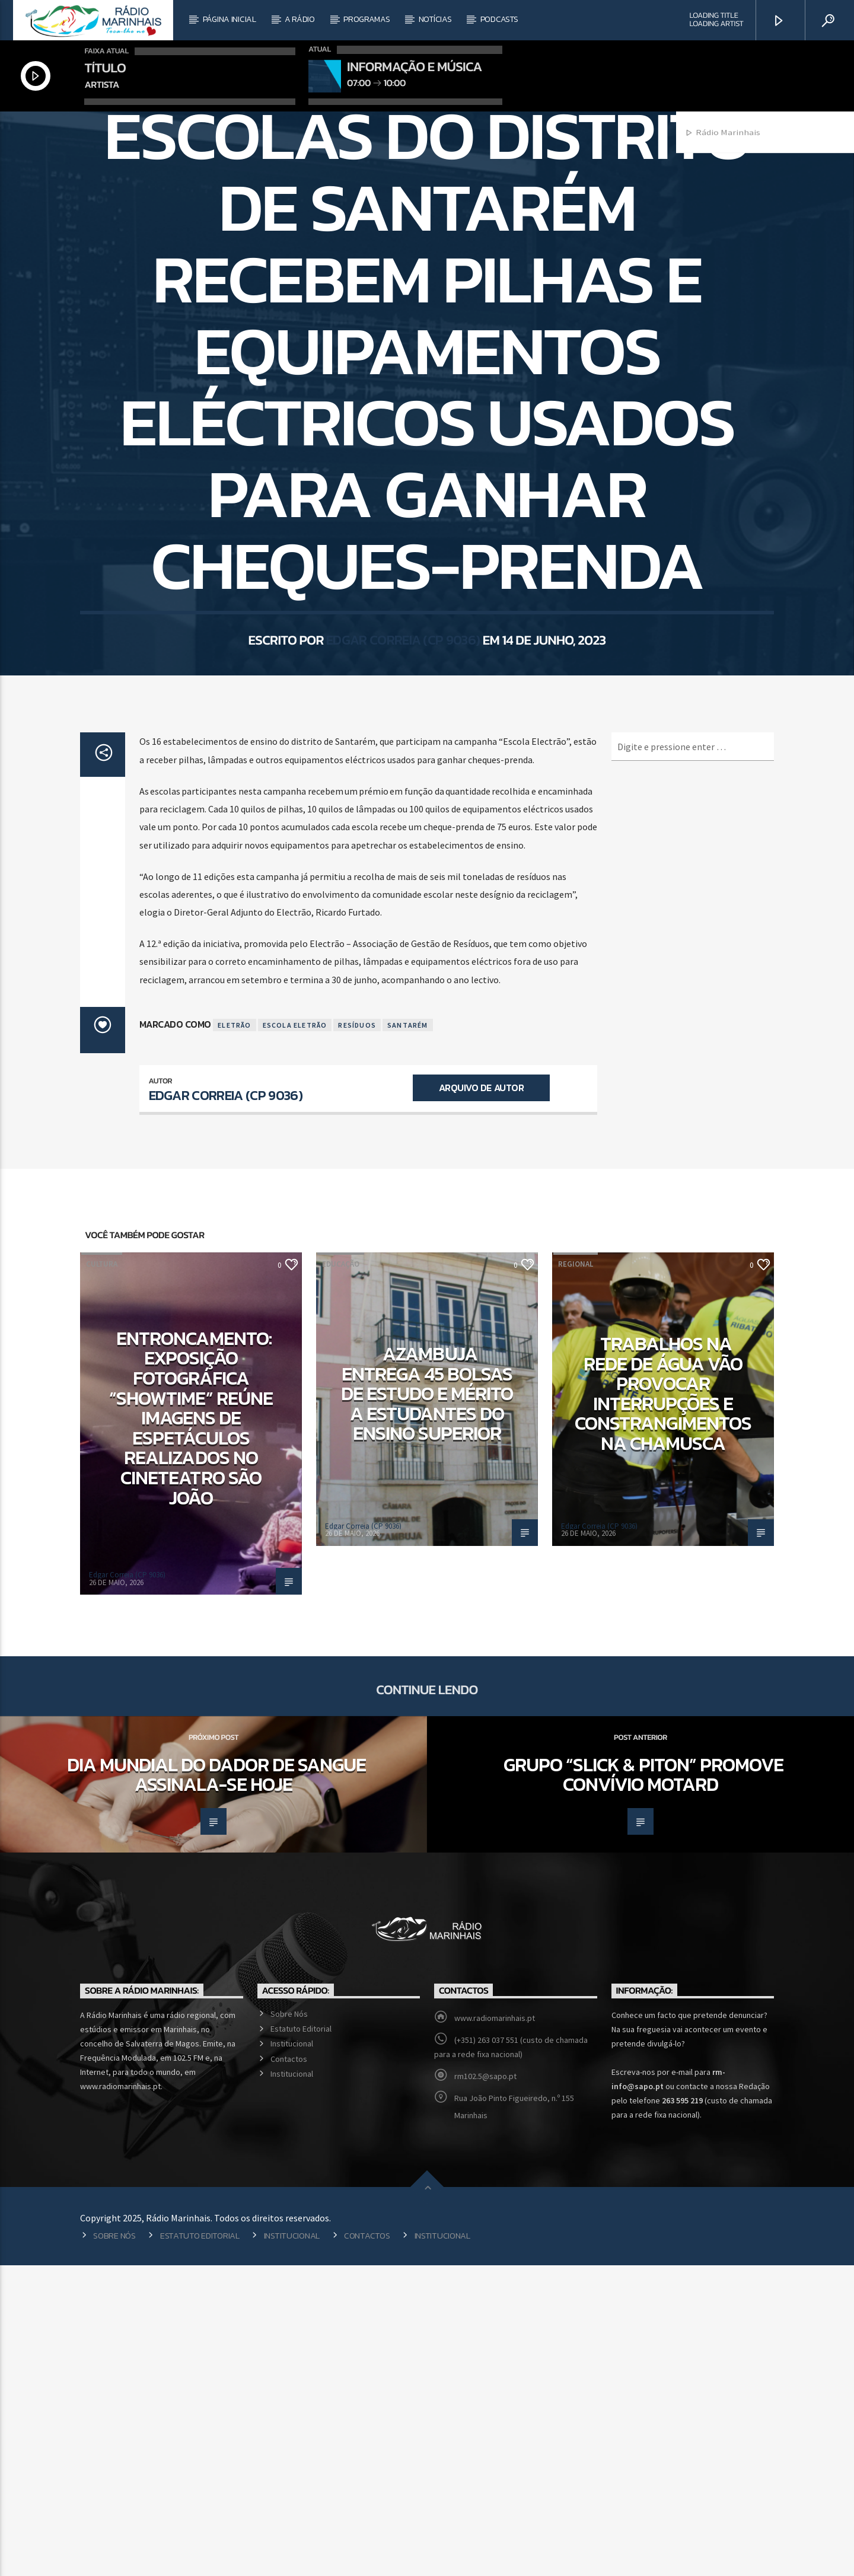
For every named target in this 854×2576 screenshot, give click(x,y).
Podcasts (499, 19)
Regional (426, 271)
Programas (366, 19)
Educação (340, 1575)
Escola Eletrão (295, 1335)
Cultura (101, 1575)
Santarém (407, 1335)
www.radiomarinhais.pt (494, 2328)
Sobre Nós (289, 2324)
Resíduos (357, 1335)
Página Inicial (229, 19)
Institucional (291, 2354)
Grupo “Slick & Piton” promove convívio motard (643, 2085)
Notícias (435, 19)
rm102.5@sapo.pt (485, 2386)
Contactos (288, 2369)
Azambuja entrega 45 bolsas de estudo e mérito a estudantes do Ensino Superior (427, 1704)
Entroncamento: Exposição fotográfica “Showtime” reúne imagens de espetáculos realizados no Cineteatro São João (191, 1729)
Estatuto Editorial (301, 2339)
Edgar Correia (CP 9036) (403, 831)
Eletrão (234, 1335)
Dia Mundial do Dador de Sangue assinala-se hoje (216, 2085)
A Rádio (300, 19)
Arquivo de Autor (481, 1398)
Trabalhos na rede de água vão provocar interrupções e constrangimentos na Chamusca (663, 1704)
